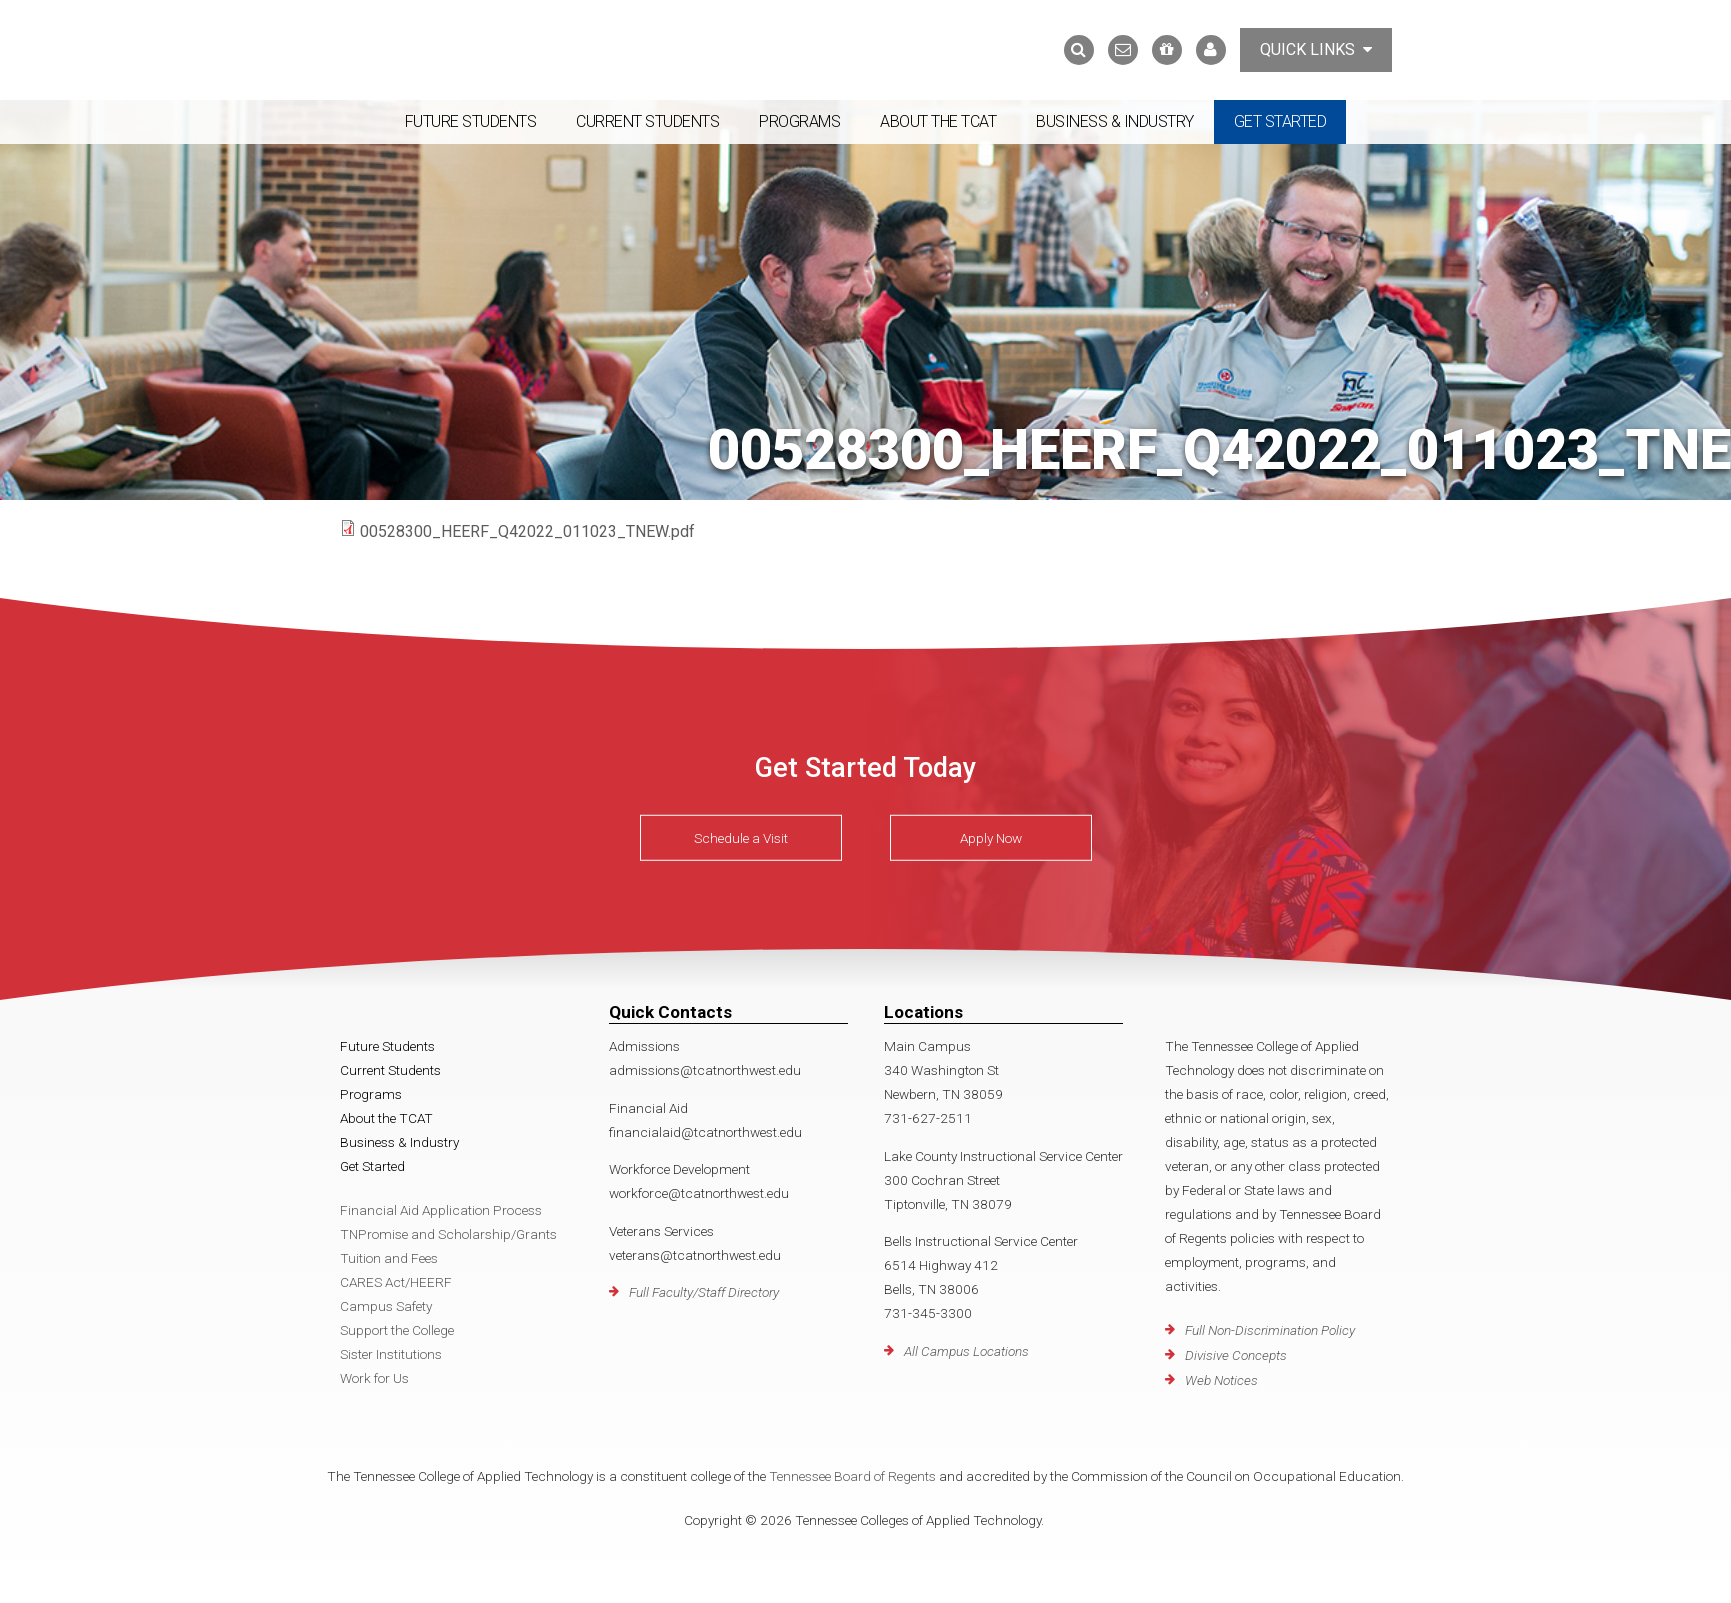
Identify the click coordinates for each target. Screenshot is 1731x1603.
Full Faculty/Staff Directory (704, 1292)
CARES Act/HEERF (396, 1282)
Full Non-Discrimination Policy (1270, 1330)
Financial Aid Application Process (441, 1210)
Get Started (1280, 121)
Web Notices (1221, 1380)
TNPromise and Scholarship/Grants (448, 1234)
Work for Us (374, 1378)
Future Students (471, 121)
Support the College (397, 1330)
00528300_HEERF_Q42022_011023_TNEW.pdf (527, 531)
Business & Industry (1115, 121)
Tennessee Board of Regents (852, 1476)
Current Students (647, 121)
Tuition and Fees (389, 1258)
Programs (799, 121)
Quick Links (1316, 49)
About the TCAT (938, 121)
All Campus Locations (966, 1351)
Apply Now (991, 838)
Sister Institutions (391, 1354)
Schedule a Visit (741, 838)
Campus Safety (386, 1306)
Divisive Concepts (1236, 1355)
